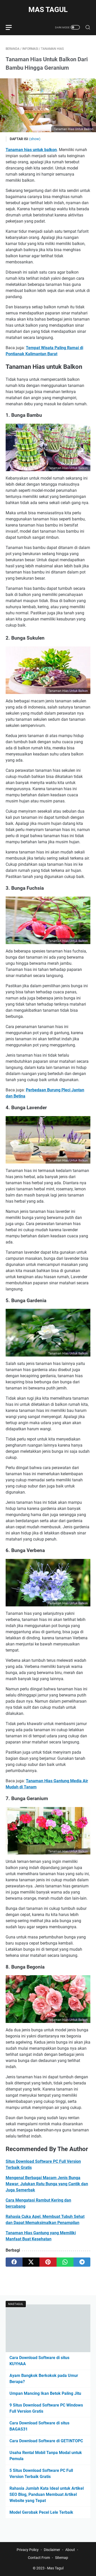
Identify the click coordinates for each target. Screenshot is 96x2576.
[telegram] (81, 2262)
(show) (34, 139)
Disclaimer (52, 2550)
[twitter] (31, 2262)
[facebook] (14, 2262)
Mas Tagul (48, 9)
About (70, 2550)
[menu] (12, 27)
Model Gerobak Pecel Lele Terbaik (41, 2512)
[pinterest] (47, 2262)
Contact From (39, 2558)
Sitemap (61, 2558)
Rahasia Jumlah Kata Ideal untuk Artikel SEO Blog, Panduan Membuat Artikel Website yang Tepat (46, 2494)
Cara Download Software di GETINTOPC (46, 2440)
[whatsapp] (65, 2262)
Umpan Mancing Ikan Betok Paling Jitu (45, 2393)
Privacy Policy (28, 2550)
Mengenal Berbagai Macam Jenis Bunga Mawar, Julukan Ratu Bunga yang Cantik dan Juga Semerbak (47, 2183)
